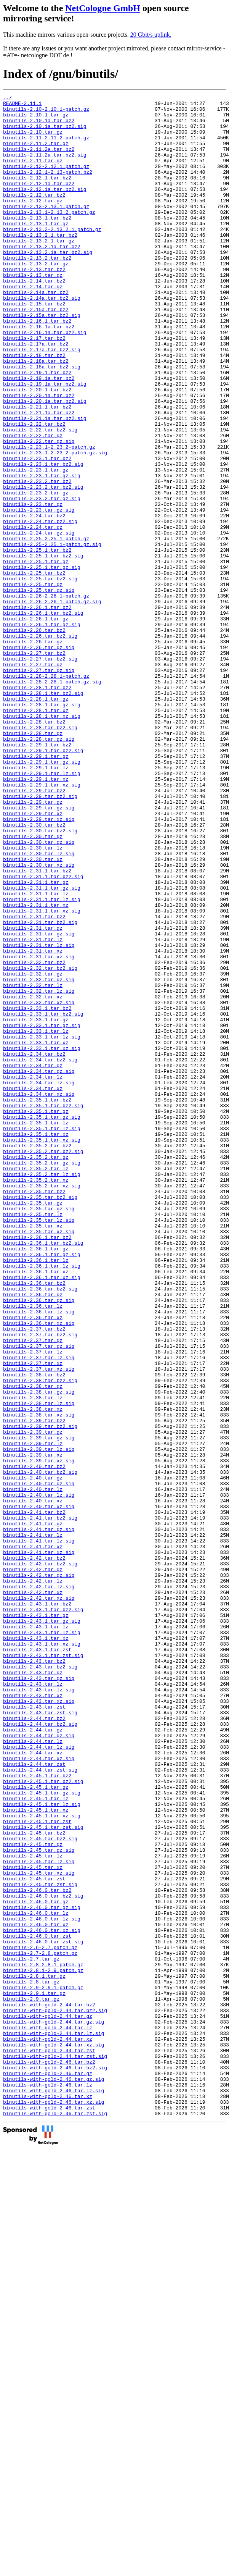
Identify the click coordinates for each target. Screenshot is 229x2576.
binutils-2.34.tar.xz (32, 1287)
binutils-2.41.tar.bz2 (34, 1796)
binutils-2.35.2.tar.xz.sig (41, 1404)
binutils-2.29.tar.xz (32, 957)
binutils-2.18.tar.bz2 (34, 407)
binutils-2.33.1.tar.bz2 (37, 1191)
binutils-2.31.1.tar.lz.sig (41, 1060)
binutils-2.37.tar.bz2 (34, 1576)
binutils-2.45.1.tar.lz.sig (41, 2146)
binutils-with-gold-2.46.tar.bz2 (49, 2455)
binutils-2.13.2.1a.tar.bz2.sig (47, 284)
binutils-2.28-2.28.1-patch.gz (46, 792)
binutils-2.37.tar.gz (32, 1589)
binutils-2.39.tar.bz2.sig (40, 1692)
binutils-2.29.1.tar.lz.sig (41, 909)
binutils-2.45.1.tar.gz (36, 2125)
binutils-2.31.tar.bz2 (34, 1081)
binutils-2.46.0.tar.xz (36, 2290)
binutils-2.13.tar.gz (32, 311)
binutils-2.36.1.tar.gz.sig (41, 1486)
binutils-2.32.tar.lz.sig (38, 1170)
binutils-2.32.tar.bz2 (34, 1136)
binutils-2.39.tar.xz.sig (38, 1734)
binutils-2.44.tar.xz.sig (38, 2091)
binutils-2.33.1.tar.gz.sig (41, 1211)
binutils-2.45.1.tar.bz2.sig (43, 2119)
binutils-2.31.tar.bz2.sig (40, 1088)
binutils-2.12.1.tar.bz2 (37, 194)
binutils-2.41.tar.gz (32, 1809)
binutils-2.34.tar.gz (32, 1260)
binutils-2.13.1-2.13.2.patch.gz (49, 236)
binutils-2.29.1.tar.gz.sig (41, 895)
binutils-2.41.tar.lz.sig (38, 1830)
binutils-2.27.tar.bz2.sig (40, 772)
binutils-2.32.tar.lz (32, 1163)
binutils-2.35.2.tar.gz (36, 1369)
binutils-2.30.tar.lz (32, 998)
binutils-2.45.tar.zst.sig (40, 2242)
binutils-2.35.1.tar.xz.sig (41, 1349)
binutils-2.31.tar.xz (32, 1122)
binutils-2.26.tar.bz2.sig (40, 744)
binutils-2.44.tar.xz (32, 2084)
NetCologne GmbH (102, 8)
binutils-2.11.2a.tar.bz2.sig (44, 167)
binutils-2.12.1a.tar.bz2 (38, 201)
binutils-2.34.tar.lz (32, 1273)
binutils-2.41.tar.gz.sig (38, 1816)
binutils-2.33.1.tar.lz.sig (41, 1225)
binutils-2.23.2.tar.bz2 (37, 559)
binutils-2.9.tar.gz (31, 2380)
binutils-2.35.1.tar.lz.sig (41, 1335)
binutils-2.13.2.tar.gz (36, 297)
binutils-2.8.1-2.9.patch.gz (43, 2345)
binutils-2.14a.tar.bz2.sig (41, 339)
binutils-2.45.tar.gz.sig (38, 2201)
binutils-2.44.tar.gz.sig (38, 2064)
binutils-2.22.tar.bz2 (34, 490)
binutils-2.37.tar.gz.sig (38, 1596)
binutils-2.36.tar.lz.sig (38, 1555)
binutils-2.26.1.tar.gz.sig (41, 730)
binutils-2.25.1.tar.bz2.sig (43, 648)
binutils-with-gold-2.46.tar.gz (47, 2469)
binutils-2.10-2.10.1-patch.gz (46, 112)
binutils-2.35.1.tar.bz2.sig (43, 1308)
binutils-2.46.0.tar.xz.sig (41, 2297)
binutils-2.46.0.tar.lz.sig (41, 2283)
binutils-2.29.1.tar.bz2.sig (43, 882)
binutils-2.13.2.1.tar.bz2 (40, 263)
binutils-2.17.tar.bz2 (34, 387)
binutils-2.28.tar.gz (32, 861)
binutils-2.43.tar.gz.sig (38, 1995)
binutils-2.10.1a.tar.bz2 (38, 126)
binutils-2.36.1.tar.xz (36, 1507)
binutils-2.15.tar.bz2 (34, 345)
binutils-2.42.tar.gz (32, 1864)
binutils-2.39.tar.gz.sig (38, 1706)
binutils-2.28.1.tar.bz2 (37, 806)
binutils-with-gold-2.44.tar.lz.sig (53, 2421)
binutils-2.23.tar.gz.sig (38, 593)
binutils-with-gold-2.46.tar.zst (49, 2510)
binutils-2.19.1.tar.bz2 (37, 428)
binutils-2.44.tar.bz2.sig (40, 2050)
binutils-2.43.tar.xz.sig (38, 2022)
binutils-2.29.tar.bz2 (34, 930)
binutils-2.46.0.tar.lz (36, 2277)
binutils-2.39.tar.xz (32, 1727)
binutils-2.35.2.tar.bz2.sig (43, 1363)
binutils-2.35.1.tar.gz (36, 1314)
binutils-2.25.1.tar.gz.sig (41, 662)
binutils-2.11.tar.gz (32, 174)
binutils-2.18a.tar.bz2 (36, 414)
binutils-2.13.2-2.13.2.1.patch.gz (52, 256)
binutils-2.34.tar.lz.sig (38, 1280)
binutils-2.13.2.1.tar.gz (38, 270)
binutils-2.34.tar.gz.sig (38, 1266)
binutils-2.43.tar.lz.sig (38, 2009)
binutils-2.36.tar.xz (32, 1562)
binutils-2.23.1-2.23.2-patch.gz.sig (55, 524)
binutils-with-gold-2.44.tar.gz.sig (53, 2407)
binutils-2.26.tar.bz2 (34, 737)
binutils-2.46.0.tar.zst (37, 2304)
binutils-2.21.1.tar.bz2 (37, 469)
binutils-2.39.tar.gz (32, 1699)
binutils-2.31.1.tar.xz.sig (41, 1074)
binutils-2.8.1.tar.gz (34, 2352)
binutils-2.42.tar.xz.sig (38, 1899)
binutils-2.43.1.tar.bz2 (37, 1906)
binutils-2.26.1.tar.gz (36, 723)
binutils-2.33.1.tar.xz (36, 1232)
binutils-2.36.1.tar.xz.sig (41, 1514)
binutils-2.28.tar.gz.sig (38, 868)
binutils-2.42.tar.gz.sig (38, 1871)
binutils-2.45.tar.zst (34, 2235)
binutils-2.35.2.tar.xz (36, 1397)
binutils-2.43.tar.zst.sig (40, 2036)
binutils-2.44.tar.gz (32, 2057)
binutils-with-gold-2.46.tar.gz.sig (53, 2476)
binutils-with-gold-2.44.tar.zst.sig (55, 2448)
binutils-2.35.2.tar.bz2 (37, 1356)
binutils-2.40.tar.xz (32, 1782)
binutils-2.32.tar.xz (32, 1177)
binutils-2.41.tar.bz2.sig (40, 1802)
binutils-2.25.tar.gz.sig (38, 689)
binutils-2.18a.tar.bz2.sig (41, 421)
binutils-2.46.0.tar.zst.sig (43, 2311)
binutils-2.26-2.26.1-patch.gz (46, 696)
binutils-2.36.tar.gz (32, 1534)
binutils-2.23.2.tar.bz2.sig (43, 565)
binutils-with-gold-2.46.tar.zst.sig (55, 2517)
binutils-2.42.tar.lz (32, 1878)
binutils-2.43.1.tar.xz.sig (41, 1954)
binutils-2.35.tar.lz (32, 1438)
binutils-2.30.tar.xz (32, 1012)
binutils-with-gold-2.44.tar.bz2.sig (55, 2393)
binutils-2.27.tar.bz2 (34, 765)
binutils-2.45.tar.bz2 (34, 2180)
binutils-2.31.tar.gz (32, 1095)
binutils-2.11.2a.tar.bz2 (38, 160)
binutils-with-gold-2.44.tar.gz (47, 2400)
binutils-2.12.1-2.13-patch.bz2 (47, 187)
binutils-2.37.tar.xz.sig (38, 1624)
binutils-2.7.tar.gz (31, 2332)
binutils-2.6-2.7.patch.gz (40, 2318)
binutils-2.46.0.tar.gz (36, 2263)
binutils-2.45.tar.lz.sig (38, 2215)
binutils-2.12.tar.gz (32, 222)
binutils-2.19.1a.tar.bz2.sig (44, 442)
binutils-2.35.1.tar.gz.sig (41, 1321)
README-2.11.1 (22, 105)
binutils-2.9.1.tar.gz (34, 2373)
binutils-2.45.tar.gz (32, 2194)
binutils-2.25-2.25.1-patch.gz (46, 627)
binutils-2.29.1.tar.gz (36, 888)
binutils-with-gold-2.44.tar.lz (47, 2414)
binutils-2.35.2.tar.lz (36, 1383)
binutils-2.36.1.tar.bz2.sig (43, 1473)
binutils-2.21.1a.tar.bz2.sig (44, 483)
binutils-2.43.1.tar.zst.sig (43, 1967)
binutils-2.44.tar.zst (34, 2098)
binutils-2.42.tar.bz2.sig (40, 1857)
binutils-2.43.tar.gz (32, 1988)
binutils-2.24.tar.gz (32, 613)
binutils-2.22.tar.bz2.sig (40, 497)
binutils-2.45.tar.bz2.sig (40, 2187)
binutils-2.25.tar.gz (32, 682)
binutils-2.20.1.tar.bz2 (37, 449)
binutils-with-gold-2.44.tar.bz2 (49, 2387)
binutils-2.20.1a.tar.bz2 (38, 455)
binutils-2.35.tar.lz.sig (38, 1445)
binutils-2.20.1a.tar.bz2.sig (44, 462)
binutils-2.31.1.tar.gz (36, 1040)
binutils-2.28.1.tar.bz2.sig (43, 813)
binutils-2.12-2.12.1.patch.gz (46, 181)
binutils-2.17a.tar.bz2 (36, 394)
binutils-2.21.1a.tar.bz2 (38, 476)
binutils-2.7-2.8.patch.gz (40, 2325)
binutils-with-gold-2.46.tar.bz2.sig (55, 2462)
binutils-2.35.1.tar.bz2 (37, 1301)
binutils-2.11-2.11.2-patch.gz (46, 146)
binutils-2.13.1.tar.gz (36, 249)
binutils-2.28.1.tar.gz (36, 820)
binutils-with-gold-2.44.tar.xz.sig (53, 2435)
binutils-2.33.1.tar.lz (36, 1218)
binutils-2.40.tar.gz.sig (38, 1761)
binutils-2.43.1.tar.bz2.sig (43, 1912)
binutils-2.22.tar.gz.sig (38, 510)
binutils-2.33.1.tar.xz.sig (41, 1239)
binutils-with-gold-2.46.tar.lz (47, 2483)
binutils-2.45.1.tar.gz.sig (41, 2132)
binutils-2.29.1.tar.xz (36, 916)
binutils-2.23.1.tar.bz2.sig (43, 538)
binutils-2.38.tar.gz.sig (38, 1651)
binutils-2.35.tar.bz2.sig (40, 1418)
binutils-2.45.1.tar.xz (36, 2153)
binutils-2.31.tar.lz (32, 1108)
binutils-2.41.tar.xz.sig (38, 1844)
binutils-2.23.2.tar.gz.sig (41, 579)
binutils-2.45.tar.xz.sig (38, 2229)
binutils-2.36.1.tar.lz (36, 1493)
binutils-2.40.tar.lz (32, 1768)
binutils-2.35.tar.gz (32, 1424)
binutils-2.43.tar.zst (34, 2029)
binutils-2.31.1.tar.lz (36, 1053)
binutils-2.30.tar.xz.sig (38, 1019)
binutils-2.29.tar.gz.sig (38, 950)
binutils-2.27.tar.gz (32, 778)
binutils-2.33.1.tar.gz (36, 1205)
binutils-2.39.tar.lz (32, 1713)
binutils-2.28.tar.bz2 (34, 847)
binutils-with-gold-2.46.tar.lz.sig (53, 2490)
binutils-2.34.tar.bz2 (34, 1246)
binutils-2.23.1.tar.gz (36, 545)
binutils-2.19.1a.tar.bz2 (38, 435)
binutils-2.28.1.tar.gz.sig (41, 827)
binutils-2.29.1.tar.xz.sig (41, 923)
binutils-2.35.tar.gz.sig (38, 1431)
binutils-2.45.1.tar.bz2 (37, 2112)
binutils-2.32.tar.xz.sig (38, 1184)
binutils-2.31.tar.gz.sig (38, 1101)
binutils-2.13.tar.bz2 (34, 304)
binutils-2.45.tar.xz (32, 2222)
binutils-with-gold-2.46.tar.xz (47, 2497)
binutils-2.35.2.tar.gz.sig (41, 1376)
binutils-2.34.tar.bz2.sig (40, 1253)
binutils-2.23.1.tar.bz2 (37, 531)
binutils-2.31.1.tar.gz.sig (41, 1046)
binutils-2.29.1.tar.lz (36, 902)
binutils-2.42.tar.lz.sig (38, 1885)
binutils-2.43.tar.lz (32, 2002)
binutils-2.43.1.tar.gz (36, 1919)
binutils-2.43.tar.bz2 (34, 1974)
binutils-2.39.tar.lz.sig (38, 1720)
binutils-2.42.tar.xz (32, 1892)
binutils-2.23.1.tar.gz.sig (41, 552)
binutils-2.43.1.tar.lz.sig (41, 1940)
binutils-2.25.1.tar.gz (36, 655)
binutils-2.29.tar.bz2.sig (40, 936)
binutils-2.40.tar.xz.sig (38, 1789)
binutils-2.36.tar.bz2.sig (40, 1528)
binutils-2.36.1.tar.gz (36, 1479)
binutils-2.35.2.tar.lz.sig (41, 1390)
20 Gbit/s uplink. (150, 34)
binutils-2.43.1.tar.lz (36, 1933)
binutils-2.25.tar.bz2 (34, 668)
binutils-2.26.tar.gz (32, 751)
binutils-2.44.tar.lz (32, 2070)
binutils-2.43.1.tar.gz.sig (41, 1926)
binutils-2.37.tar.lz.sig (38, 1610)
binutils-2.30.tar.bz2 (34, 971)
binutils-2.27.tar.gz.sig (38, 785)
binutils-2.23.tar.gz (32, 586)
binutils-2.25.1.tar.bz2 (37, 641)
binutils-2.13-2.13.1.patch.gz (46, 229)
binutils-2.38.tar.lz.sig (38, 1665)
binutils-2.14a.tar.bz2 (36, 332)
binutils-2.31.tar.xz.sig (38, 1129)
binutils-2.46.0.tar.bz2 (37, 2249)
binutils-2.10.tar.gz (32, 139)
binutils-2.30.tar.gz (32, 985)
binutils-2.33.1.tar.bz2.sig (43, 1198)
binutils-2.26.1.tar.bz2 (37, 710)
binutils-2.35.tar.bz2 (34, 1411)
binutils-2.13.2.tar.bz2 (37, 290)
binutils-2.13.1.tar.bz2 (37, 242)
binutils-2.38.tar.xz (32, 1672)
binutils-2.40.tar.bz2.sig (40, 1747)
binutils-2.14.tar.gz (32, 325)
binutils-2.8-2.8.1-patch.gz (43, 2338)
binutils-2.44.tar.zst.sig (40, 2105)
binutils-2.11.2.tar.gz (36, 153)
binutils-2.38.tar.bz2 (34, 1631)
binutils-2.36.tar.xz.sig (38, 1569)
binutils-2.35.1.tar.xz (36, 1342)
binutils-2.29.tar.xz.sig (38, 964)
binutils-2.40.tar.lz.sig (38, 1775)
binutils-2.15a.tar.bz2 (36, 352)
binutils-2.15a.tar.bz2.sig (41, 359)
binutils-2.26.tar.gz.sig (38, 758)
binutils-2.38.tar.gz (32, 1644)
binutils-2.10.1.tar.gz (36, 119)
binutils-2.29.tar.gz (32, 943)
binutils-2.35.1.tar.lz (36, 1328)
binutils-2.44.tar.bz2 (34, 2043)
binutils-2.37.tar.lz (32, 1603)
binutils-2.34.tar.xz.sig (38, 1294)
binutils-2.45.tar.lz (32, 2208)
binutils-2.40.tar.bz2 (34, 1741)
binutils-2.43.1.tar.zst (37, 1960)
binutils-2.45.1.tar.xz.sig (41, 2160)
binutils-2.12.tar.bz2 (34, 215)
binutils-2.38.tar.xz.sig (38, 1679)
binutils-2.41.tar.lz (32, 1823)
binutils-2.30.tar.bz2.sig (40, 978)
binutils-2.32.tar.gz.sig (38, 1156)
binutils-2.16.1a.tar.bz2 (38, 373)
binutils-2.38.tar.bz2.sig (40, 1637)
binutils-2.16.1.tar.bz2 (37, 366)
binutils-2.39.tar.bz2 (34, 1686)
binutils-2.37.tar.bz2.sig (40, 1583)
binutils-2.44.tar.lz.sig (38, 2077)
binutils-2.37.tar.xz (32, 1617)
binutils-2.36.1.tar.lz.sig (41, 1500)
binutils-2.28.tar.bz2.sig (40, 854)
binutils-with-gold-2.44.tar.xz (47, 2428)
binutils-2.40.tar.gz (32, 1754)
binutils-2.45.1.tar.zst (37, 2167)
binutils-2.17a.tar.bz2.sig (41, 400)
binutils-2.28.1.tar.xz (36, 833)
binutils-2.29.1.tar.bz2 (37, 875)
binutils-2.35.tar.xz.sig (38, 1459)
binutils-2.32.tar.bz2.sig (40, 1143)
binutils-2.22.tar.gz (32, 504)
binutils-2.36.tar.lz (32, 1548)
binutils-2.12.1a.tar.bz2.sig (44, 208)
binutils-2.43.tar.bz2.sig (40, 1981)
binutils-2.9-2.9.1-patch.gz (43, 2366)
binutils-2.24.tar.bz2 (34, 600)
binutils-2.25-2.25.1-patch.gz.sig (52, 634)
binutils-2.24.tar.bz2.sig (40, 607)
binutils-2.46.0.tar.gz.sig (41, 2270)
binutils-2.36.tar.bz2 (34, 1521)
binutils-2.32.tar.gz (32, 1150)
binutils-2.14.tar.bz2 (34, 318)
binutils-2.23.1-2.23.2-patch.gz (49, 517)
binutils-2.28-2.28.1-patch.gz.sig (52, 799)
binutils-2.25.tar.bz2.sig (40, 675)
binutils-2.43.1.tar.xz (36, 1947)
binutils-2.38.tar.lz (32, 1658)
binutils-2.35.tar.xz (32, 1452)
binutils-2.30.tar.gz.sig (38, 991)
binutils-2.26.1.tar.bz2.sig (43, 717)
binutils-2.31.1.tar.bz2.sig (43, 1033)
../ (7, 98)
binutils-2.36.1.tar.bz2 (37, 1466)
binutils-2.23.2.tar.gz (36, 572)
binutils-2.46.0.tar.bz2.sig (43, 2256)
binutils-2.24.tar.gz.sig (38, 620)
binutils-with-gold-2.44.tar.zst (49, 2442)
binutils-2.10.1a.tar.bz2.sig (44, 132)
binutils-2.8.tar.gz (31, 2359)
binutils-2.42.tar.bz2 (34, 1851)
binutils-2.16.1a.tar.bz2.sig (44, 380)
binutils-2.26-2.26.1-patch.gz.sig (52, 703)
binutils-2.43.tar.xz (32, 2015)
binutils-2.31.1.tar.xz (36, 1067)
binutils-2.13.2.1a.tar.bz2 (41, 277)
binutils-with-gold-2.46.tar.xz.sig (53, 2503)
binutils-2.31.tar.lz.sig (38, 1115)
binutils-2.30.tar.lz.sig (38, 1005)
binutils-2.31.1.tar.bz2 (37, 1026)
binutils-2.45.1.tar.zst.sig (43, 2174)
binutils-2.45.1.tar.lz (36, 2139)
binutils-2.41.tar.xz (32, 1837)
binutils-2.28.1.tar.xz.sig (41, 840)
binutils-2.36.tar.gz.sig (38, 1541)
